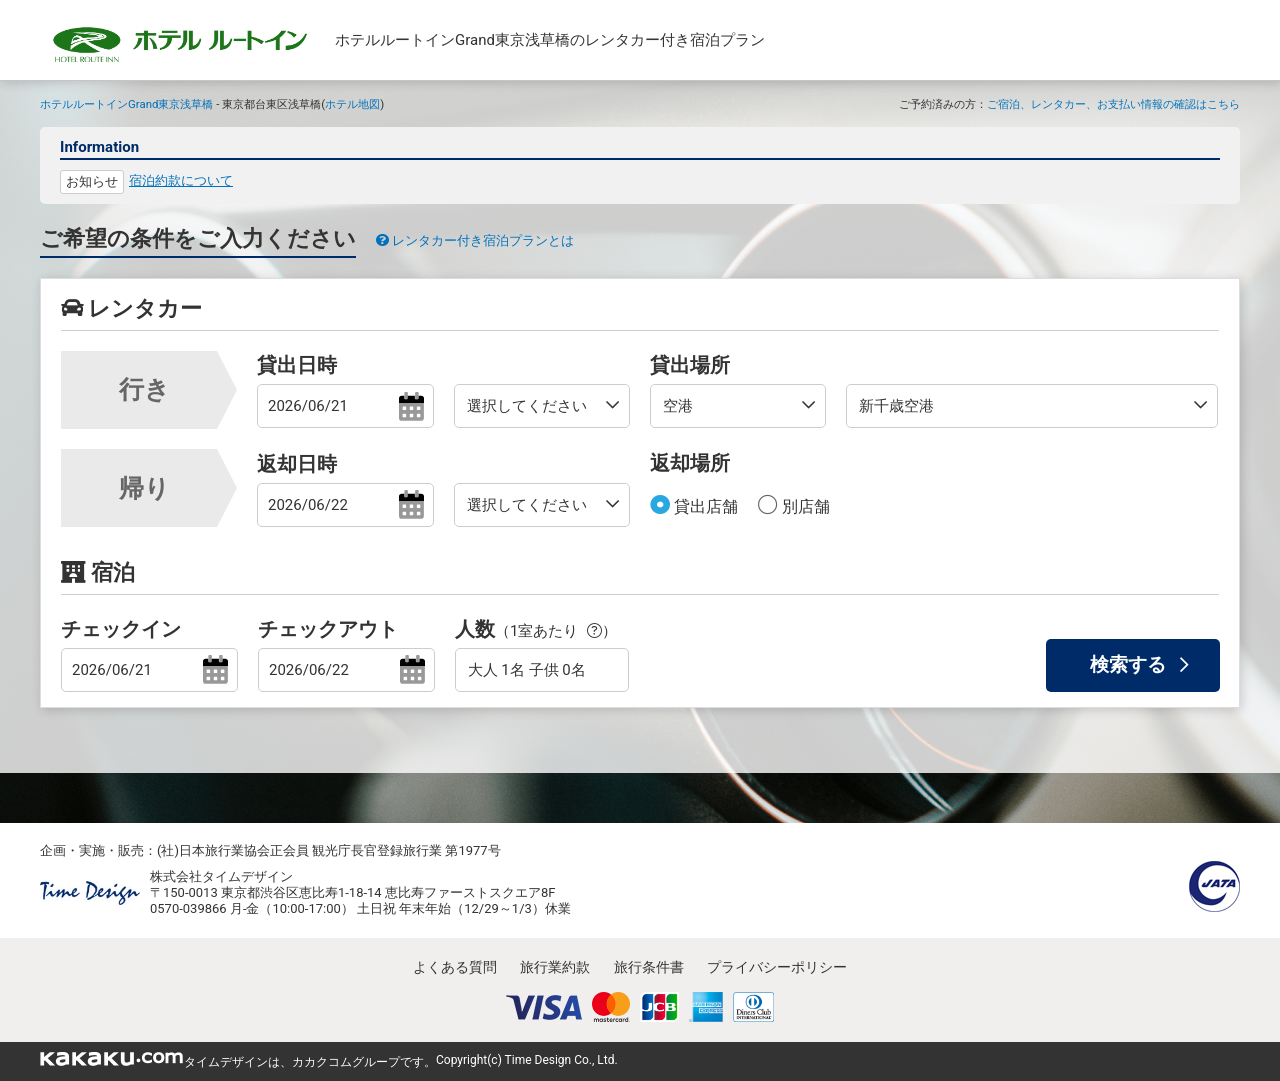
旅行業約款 (555, 967)
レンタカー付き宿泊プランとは (475, 240)
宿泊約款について (181, 180)
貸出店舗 (704, 506)
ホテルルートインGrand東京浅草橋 (126, 104)
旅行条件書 (649, 967)
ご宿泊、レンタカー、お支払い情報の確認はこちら (1113, 104)
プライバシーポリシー (777, 967)
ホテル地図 (352, 104)
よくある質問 (455, 967)
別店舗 (804, 506)
